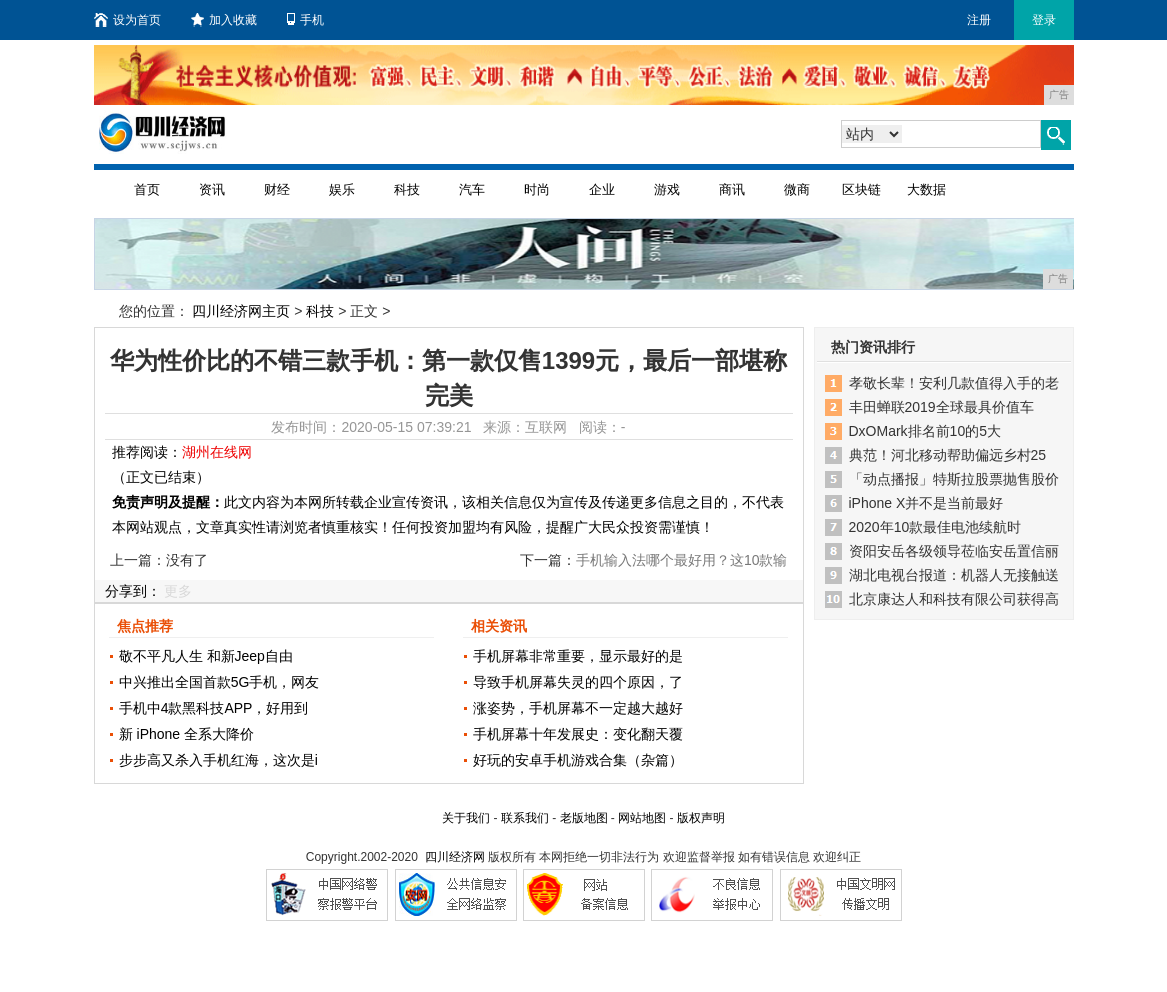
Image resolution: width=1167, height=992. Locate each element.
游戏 (667, 189)
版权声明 (701, 818)
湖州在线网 (217, 452)
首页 (147, 189)
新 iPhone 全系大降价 (186, 734)
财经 (277, 189)
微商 (797, 189)
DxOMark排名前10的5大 (925, 431)
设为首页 (127, 20)
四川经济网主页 (241, 311)
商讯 (732, 189)
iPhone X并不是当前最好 (926, 503)
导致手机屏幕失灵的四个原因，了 (578, 682)
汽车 (472, 189)
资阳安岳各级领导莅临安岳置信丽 (954, 551)
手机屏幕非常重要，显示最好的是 (578, 656)
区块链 (861, 189)
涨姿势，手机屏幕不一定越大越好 (578, 708)
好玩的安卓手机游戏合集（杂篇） (578, 760)
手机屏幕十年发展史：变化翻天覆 (578, 734)
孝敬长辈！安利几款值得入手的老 (954, 383)
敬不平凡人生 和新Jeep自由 (206, 656)
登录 (1044, 20)
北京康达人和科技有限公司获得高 (954, 599)
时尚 (537, 189)
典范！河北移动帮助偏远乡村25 (948, 455)
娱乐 (342, 189)
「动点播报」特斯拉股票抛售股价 (954, 479)
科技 (407, 189)
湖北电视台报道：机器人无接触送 (954, 575)
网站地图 (642, 818)
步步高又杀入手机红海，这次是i (218, 760)
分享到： (133, 591)
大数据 (926, 189)
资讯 (212, 189)
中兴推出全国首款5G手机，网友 (219, 682)
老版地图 (584, 818)
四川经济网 (455, 857)
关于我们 (466, 818)
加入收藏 (224, 20)
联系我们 (525, 818)
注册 (979, 20)
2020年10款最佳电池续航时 (935, 527)
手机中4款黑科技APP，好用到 (214, 708)
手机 (305, 20)
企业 (602, 189)
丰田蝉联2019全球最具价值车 (941, 407)
